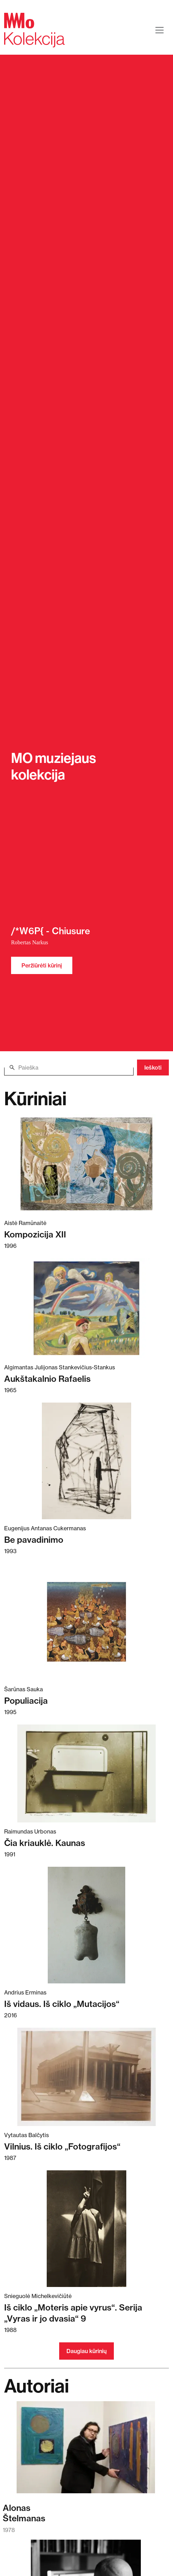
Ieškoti (153, 1067)
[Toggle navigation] (159, 30)
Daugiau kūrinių (86, 2351)
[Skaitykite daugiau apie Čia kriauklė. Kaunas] (86, 1773)
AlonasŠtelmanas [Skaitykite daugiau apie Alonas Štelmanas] (24, 2513)
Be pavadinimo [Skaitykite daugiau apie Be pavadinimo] (33, 1539)
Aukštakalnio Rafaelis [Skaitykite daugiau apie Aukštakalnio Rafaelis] (47, 1378)
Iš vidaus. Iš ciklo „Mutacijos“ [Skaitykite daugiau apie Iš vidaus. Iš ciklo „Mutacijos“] (61, 2004)
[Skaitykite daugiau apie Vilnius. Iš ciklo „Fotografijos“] (86, 2077)
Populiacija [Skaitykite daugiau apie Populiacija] (26, 1700)
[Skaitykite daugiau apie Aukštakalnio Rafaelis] (86, 1308)
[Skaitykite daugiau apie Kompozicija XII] (86, 1164)
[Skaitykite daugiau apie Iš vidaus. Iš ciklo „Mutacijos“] (86, 1925)
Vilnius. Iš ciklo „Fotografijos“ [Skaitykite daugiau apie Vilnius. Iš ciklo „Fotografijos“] (62, 2146)
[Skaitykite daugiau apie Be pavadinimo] (86, 1461)
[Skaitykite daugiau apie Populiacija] (86, 1622)
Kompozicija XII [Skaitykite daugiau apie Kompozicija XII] (35, 1234)
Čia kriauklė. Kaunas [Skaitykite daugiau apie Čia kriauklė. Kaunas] (44, 1843)
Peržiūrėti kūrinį (41, 965)
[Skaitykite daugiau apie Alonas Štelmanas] (86, 2450)
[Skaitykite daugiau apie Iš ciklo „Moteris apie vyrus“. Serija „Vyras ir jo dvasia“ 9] (86, 2228)
